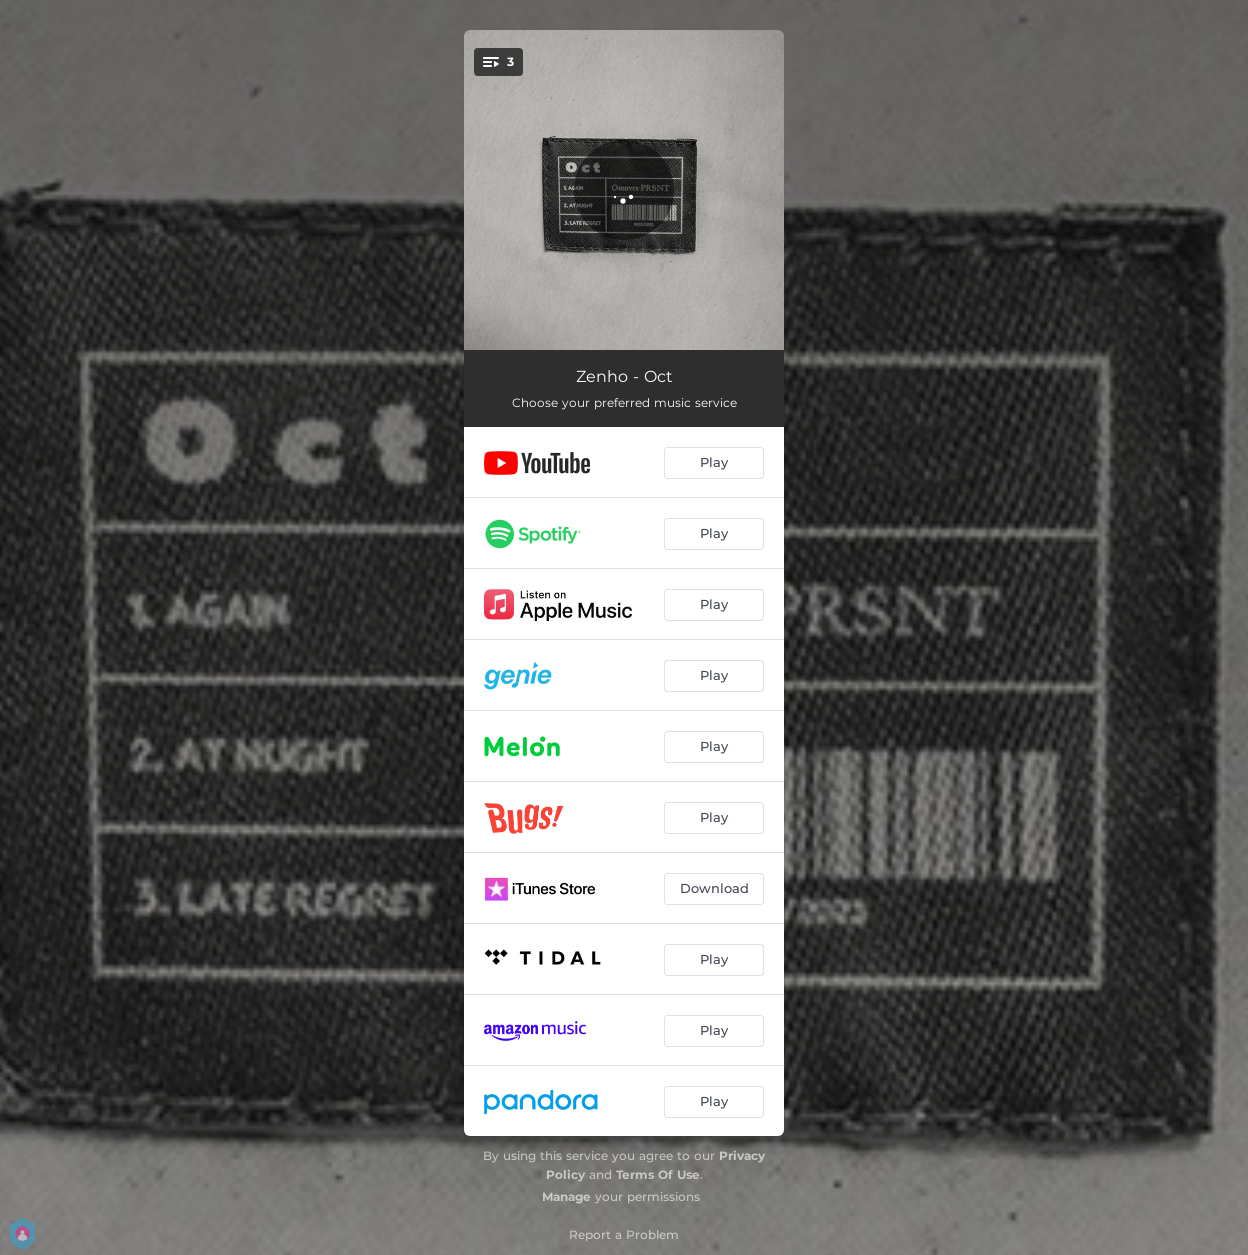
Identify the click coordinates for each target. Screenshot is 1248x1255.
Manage (566, 1196)
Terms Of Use (658, 1174)
